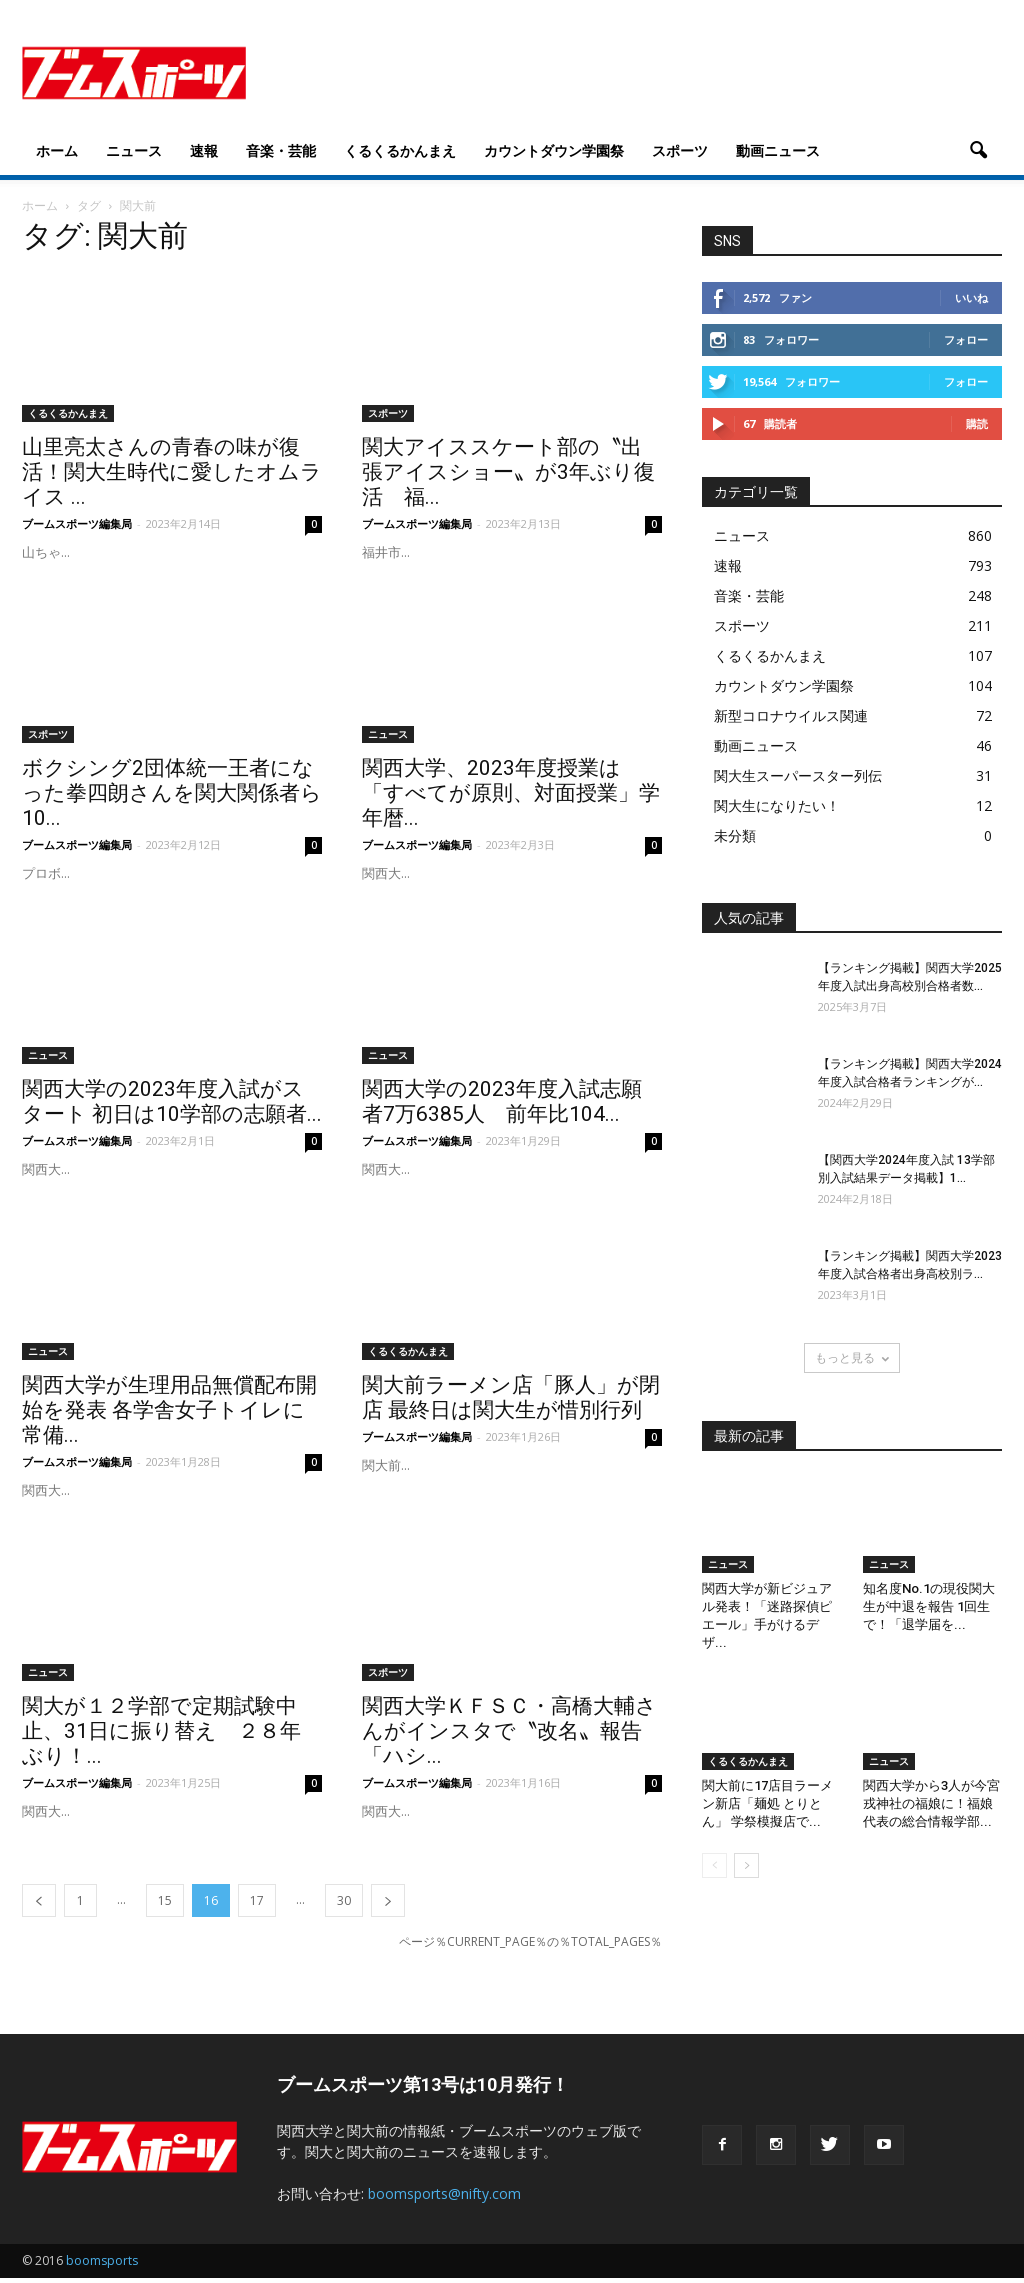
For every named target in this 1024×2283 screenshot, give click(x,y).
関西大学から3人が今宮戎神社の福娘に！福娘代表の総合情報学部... (931, 1808)
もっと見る (852, 1362)
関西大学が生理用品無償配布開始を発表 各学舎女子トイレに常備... (169, 1415)
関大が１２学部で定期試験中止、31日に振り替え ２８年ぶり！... (161, 1736)
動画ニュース (778, 150)
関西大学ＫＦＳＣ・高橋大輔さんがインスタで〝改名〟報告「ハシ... (509, 1736)
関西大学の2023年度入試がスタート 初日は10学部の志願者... (172, 1106)
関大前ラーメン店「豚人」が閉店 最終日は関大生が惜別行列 (511, 1402)
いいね (971, 302)
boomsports (102, 2265)
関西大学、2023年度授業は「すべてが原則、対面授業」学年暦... (511, 798)
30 (344, 1905)
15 (165, 1905)
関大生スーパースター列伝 (798, 780)
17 (257, 1905)
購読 (977, 428)
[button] (978, 151)
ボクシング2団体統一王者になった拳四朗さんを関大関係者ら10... (172, 798)
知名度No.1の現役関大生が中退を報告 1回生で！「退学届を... (929, 1611)
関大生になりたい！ (777, 810)
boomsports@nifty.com (444, 2198)
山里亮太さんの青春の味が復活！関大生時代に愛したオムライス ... (172, 477)
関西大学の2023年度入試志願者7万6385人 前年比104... (502, 1106)
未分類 (735, 840)
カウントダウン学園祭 (554, 150)
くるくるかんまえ (400, 150)
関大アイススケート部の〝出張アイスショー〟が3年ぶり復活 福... (508, 477)
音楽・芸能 (281, 150)
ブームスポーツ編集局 (77, 528)
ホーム (57, 150)
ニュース (134, 150)
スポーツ (680, 150)
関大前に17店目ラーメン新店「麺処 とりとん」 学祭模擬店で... (767, 1808)
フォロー (966, 344)
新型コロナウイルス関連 (791, 720)
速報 (204, 150)
